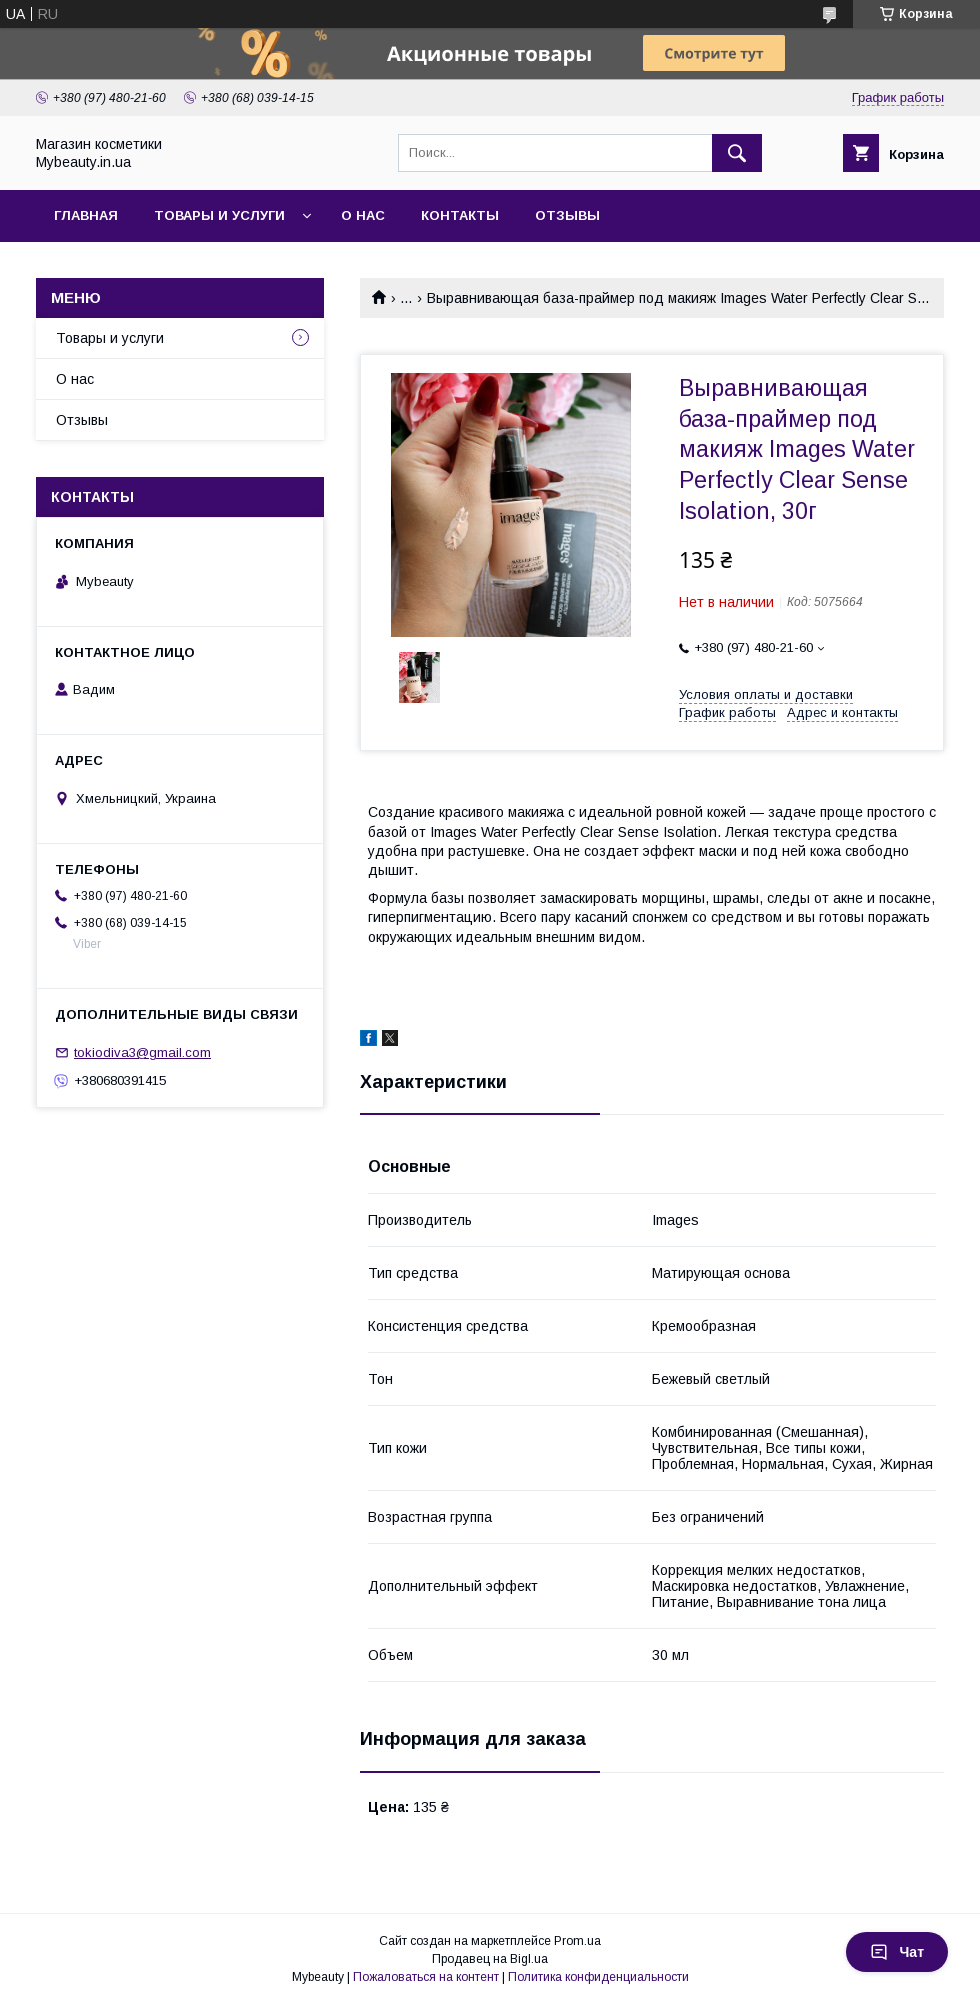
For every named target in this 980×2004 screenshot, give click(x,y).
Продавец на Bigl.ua (490, 1959)
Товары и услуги (219, 215)
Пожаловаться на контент (426, 1977)
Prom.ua (577, 1941)
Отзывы (567, 215)
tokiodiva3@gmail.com (142, 1052)
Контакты (460, 215)
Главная (86, 215)
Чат (897, 1952)
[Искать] (737, 153)
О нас (363, 215)
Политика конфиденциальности (598, 1977)
